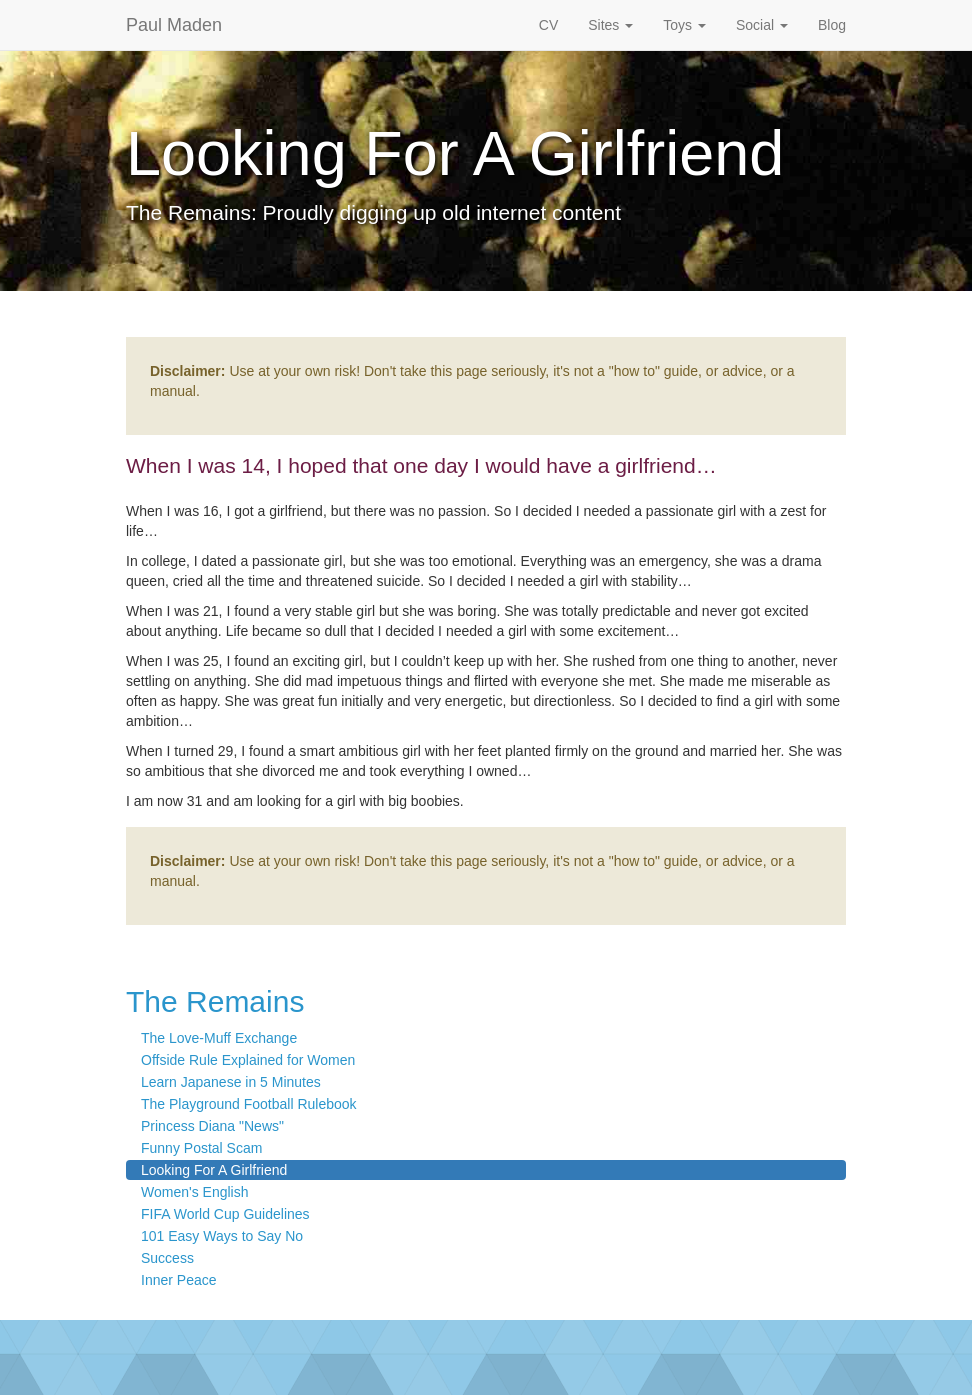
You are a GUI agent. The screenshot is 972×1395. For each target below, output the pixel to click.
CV (548, 25)
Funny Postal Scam (201, 1148)
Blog (832, 25)
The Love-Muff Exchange (219, 1038)
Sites (610, 25)
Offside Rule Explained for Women (248, 1060)
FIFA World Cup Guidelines (225, 1214)
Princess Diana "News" (212, 1126)
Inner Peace (179, 1280)
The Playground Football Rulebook (249, 1104)
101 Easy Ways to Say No (222, 1236)
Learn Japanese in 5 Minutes (231, 1082)
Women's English (194, 1192)
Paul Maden (174, 25)
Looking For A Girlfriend (214, 1170)
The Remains (215, 1001)
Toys (684, 25)
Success (167, 1258)
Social (762, 25)
